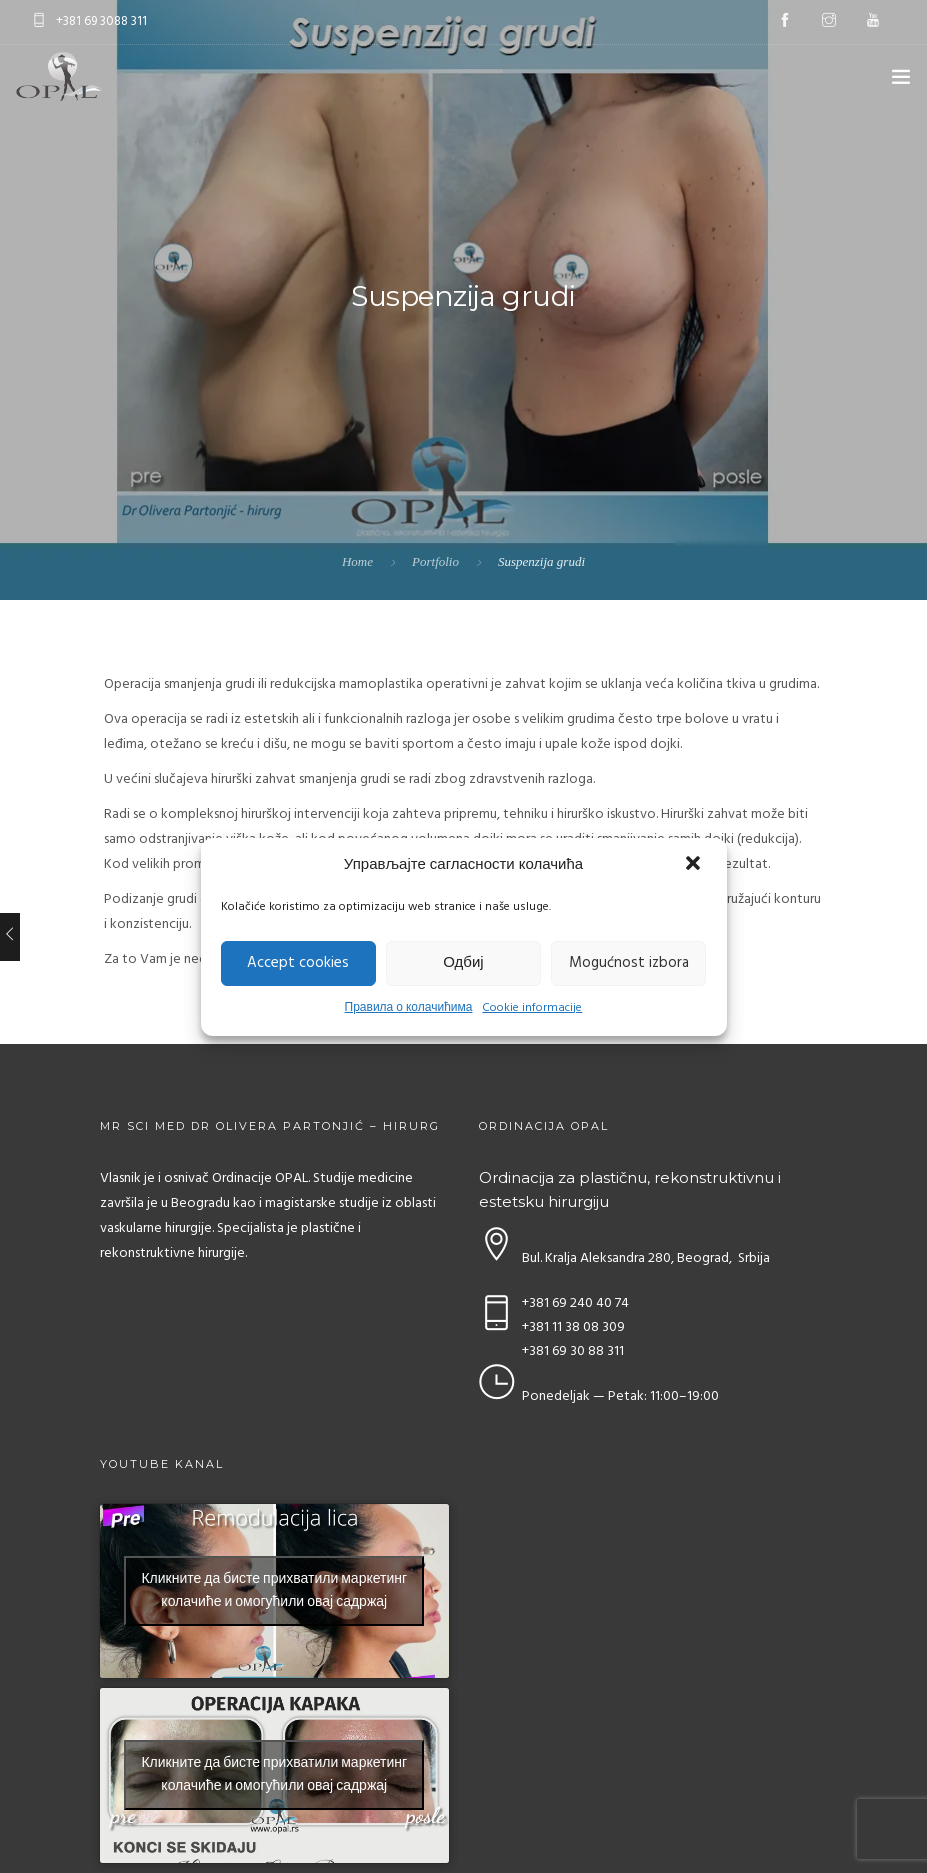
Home (357, 561)
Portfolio (435, 561)
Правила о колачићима (409, 1008)
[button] (695, 865)
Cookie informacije (532, 1008)
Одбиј (463, 963)
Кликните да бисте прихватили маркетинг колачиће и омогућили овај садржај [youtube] (274, 1591)
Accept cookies (298, 963)
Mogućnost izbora (629, 963)
